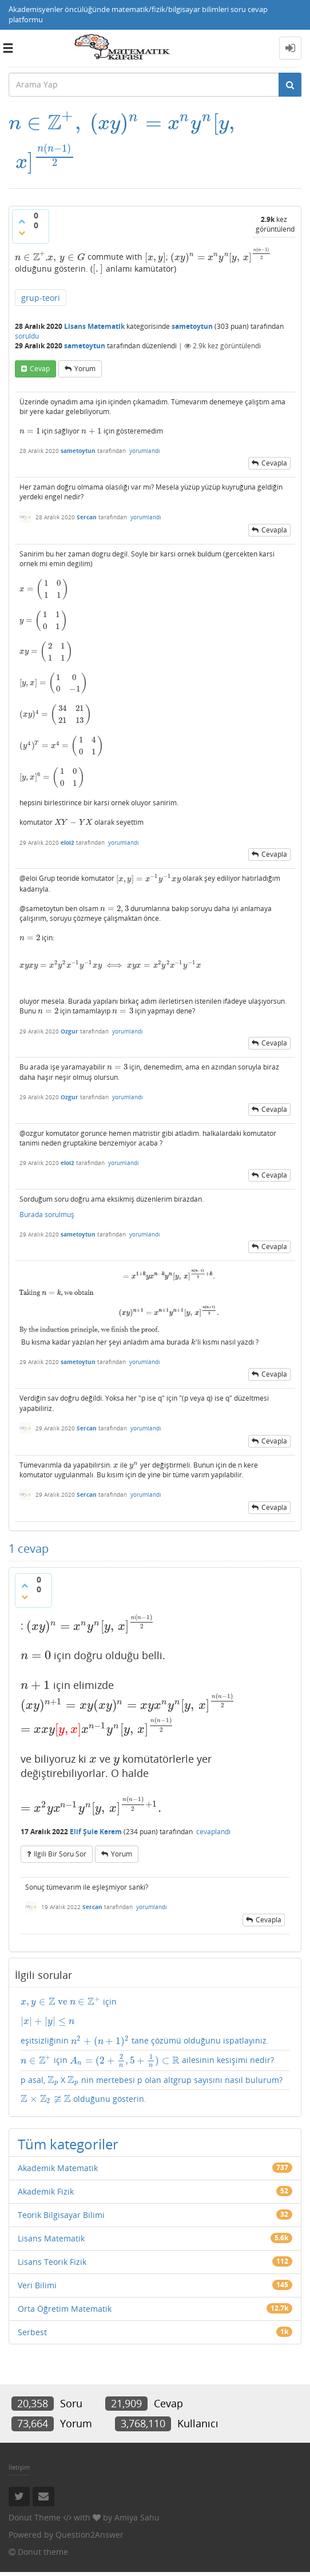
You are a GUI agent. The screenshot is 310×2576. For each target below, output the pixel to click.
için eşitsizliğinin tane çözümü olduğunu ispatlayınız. (155, 1993)
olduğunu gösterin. (78, 2075)
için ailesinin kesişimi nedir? (131, 2033)
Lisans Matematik (94, 294)
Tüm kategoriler (68, 2121)
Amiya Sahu (137, 2495)
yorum (85, 336)
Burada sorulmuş (46, 1210)
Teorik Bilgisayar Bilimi (61, 2192)
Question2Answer (89, 2512)
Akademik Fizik (46, 2169)
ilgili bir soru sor (60, 1826)
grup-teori (40, 265)
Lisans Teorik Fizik (52, 2239)
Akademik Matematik (58, 2145)
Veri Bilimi (37, 2262)
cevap (40, 336)
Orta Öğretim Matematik (65, 2286)
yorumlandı (144, 419)
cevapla (274, 431)
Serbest (32, 2309)
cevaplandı (213, 1804)
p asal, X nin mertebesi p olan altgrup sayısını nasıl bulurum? (149, 2055)
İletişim (19, 2444)
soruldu (27, 304)
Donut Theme (35, 2495)
